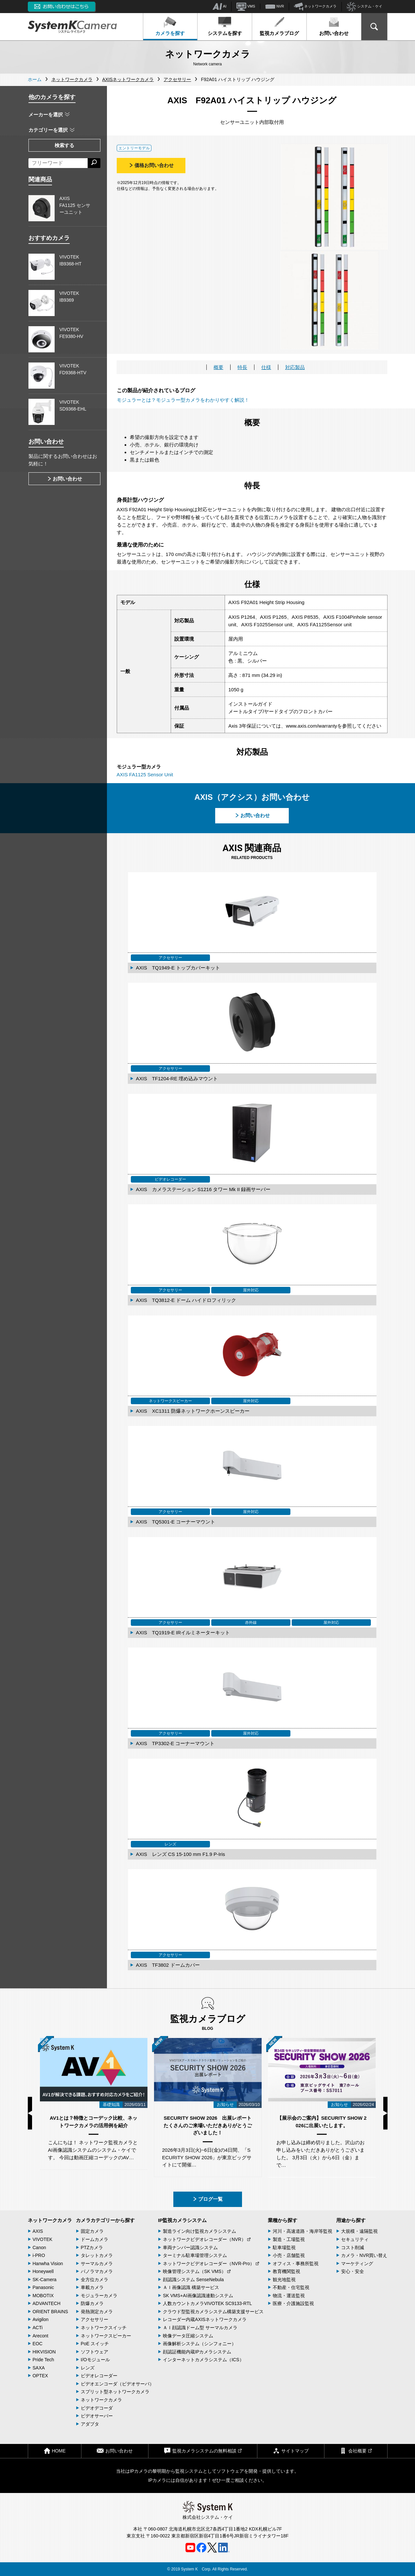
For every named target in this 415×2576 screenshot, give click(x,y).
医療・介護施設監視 (293, 2303)
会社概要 (356, 2450)
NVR (274, 6)
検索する (64, 145)
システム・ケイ (364, 6)
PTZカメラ (92, 2247)
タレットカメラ (97, 2255)
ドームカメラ (94, 2239)
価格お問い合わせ (151, 165)
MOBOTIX (43, 2295)
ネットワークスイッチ (104, 2327)
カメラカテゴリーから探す (105, 2220)
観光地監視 (284, 2279)
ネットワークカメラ (315, 6)
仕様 (266, 367)
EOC (38, 2343)
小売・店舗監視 (289, 2255)
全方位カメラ (94, 2279)
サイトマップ (291, 2450)
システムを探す (225, 26)
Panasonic (43, 2287)
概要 (218, 367)
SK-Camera (45, 2279)
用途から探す (351, 2220)
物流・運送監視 (289, 2295)
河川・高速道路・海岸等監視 (302, 2231)
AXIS (38, 2231)
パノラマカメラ (97, 2271)
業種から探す (282, 2220)
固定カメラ (92, 2231)
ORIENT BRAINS (50, 2311)
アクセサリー (94, 2319)
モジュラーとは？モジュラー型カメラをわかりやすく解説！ (183, 400)
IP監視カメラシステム (182, 2220)
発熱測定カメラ (97, 2311)
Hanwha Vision (48, 2263)
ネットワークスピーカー (106, 2335)
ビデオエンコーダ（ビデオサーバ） (117, 2383)
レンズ (88, 2367)
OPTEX (40, 2375)
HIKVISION (44, 2351)
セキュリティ (355, 2239)
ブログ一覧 (207, 2199)
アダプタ (90, 2424)
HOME (54, 2450)
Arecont (40, 2335)
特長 (242, 367)
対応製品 (295, 367)
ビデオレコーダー (99, 2375)
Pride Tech (43, 2359)
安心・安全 (352, 2271)
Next (385, 2113)
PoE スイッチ (95, 2343)
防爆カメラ (92, 2303)
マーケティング (357, 2263)
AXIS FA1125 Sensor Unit (145, 774)
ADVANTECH (47, 2303)
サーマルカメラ (97, 2263)
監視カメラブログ (279, 26)
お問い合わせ (334, 26)
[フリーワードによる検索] (58, 163)
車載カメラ (92, 2287)
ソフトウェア (94, 2351)
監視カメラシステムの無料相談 (203, 2450)
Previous (30, 2113)
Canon (39, 2247)
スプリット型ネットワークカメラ (115, 2391)
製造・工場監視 (289, 2239)
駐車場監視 (284, 2247)
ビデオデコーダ (97, 2408)
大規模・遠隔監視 (359, 2231)
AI (219, 6)
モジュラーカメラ (99, 2295)
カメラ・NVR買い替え (364, 2255)
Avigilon (41, 2319)
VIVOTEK (43, 2239)
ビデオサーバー (97, 2415)
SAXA (39, 2367)
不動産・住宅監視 (291, 2287)
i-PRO (39, 2255)
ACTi (38, 2327)
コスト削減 (352, 2247)
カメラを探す (170, 26)
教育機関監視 (286, 2271)
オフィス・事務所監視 (296, 2263)
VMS (245, 6)
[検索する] (94, 163)
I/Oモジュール (95, 2359)
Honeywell (43, 2271)
